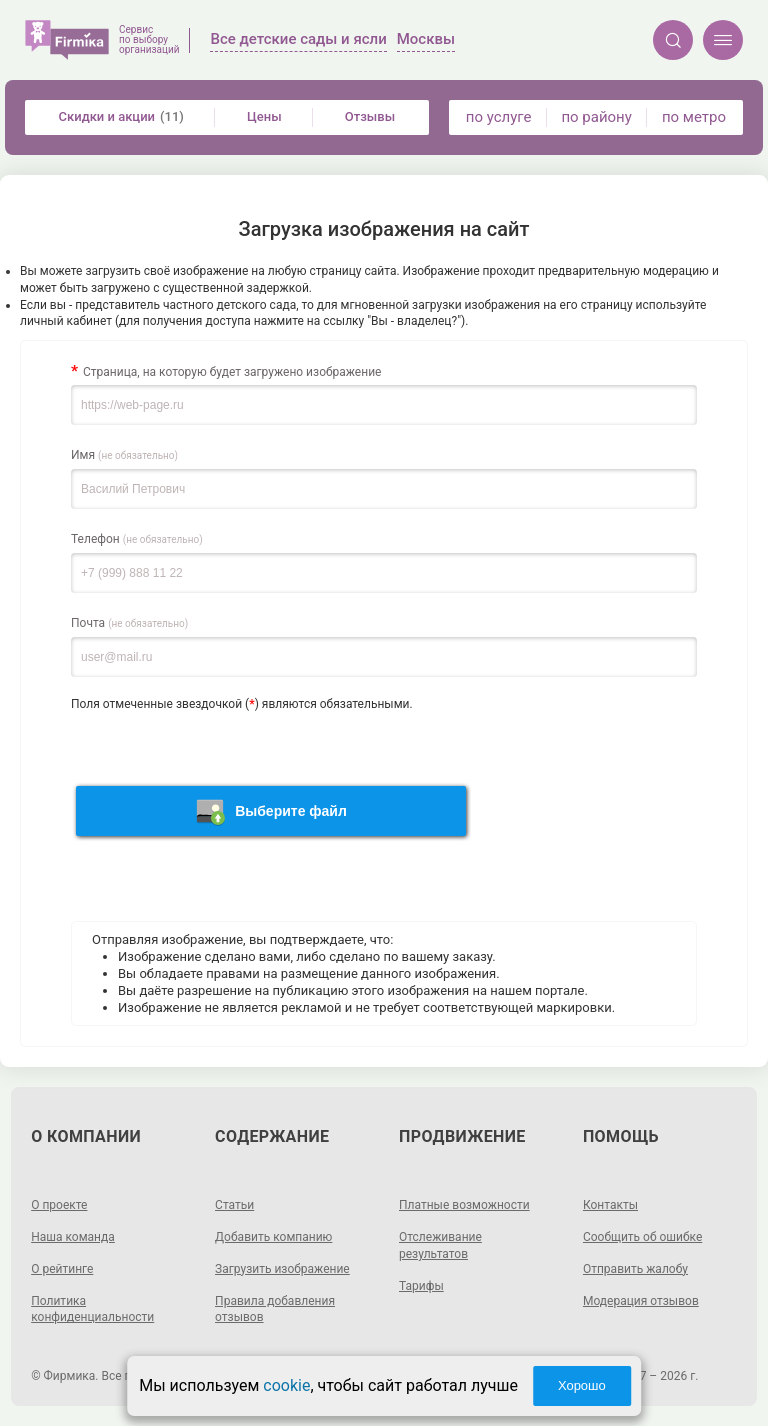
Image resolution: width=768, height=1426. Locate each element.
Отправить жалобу (635, 1269)
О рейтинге (62, 1269)
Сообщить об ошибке (642, 1237)
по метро (694, 117)
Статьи (234, 1205)
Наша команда (73, 1237)
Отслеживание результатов (440, 1245)
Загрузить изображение (282, 1269)
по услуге (499, 117)
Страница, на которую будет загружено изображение (232, 372)
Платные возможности (464, 1205)
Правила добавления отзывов (275, 1309)
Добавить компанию (273, 1237)
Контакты (610, 1205)
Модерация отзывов (641, 1301)
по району (596, 117)
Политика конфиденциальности (92, 1309)
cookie (286, 1385)
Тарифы (421, 1286)
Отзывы (370, 116)
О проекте (59, 1205)
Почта (129, 623)
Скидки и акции (121, 117)
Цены (264, 116)
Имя (124, 455)
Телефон (137, 539)
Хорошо (582, 1385)
